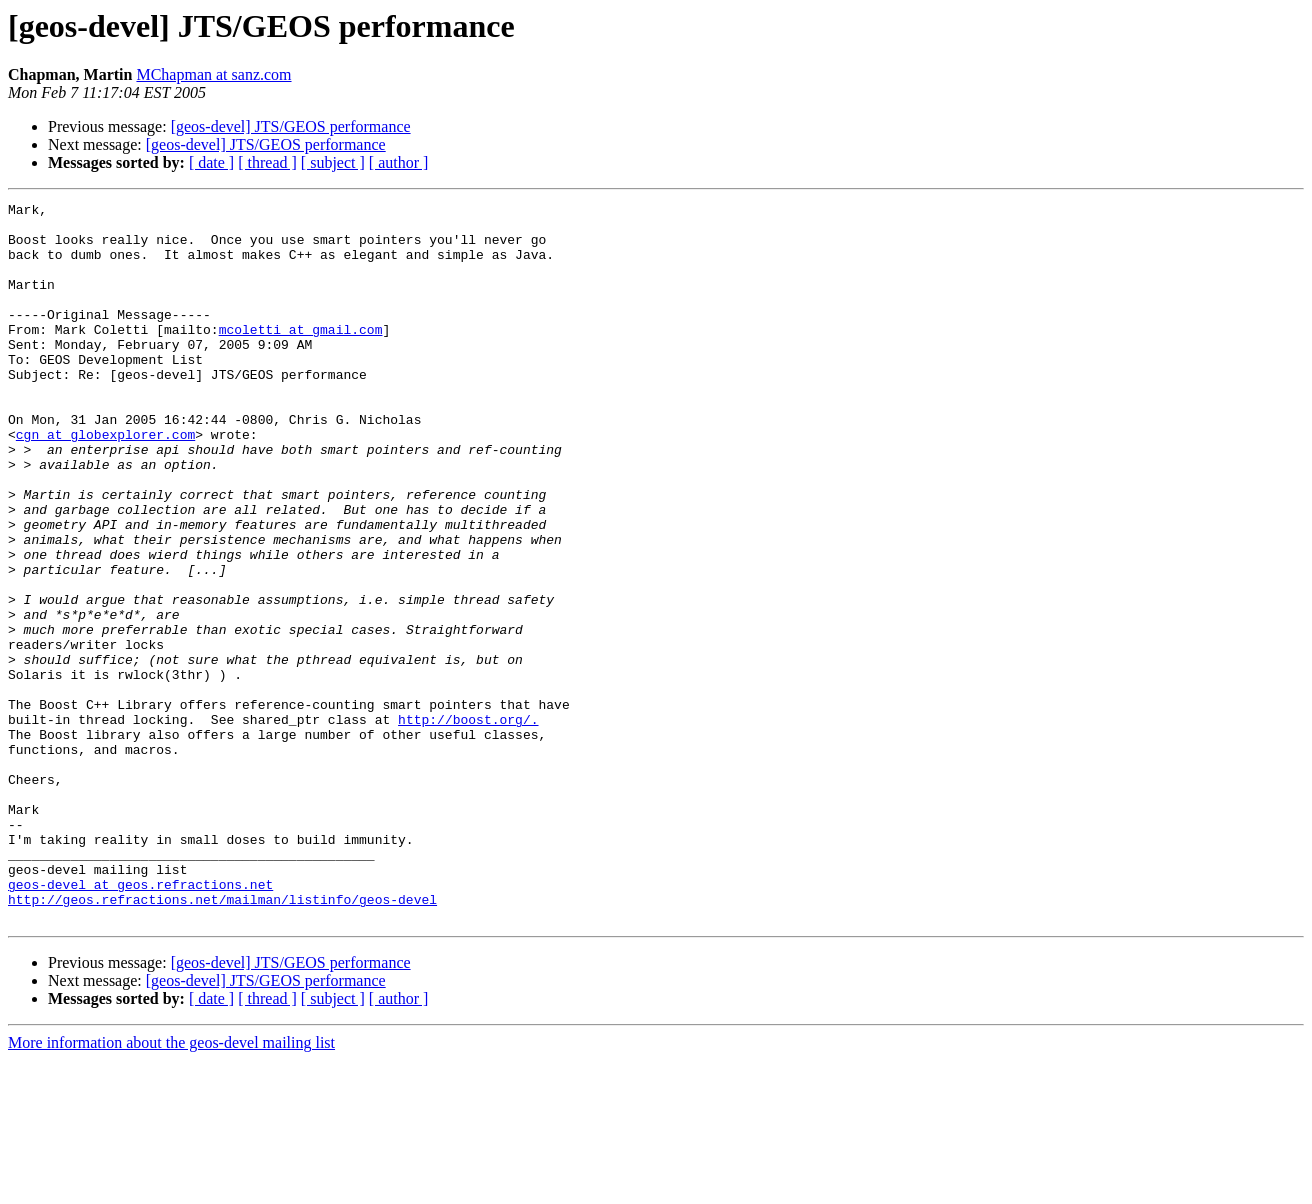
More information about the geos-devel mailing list (171, 1186)
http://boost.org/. (468, 824)
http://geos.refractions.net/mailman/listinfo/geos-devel (222, 1040)
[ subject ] (333, 162)
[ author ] (399, 162)
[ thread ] (267, 162)
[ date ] (211, 162)
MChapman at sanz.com (213, 74)
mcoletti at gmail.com (301, 356)
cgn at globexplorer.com (105, 482)
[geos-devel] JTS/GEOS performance (291, 126)
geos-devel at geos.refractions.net (140, 1022)
